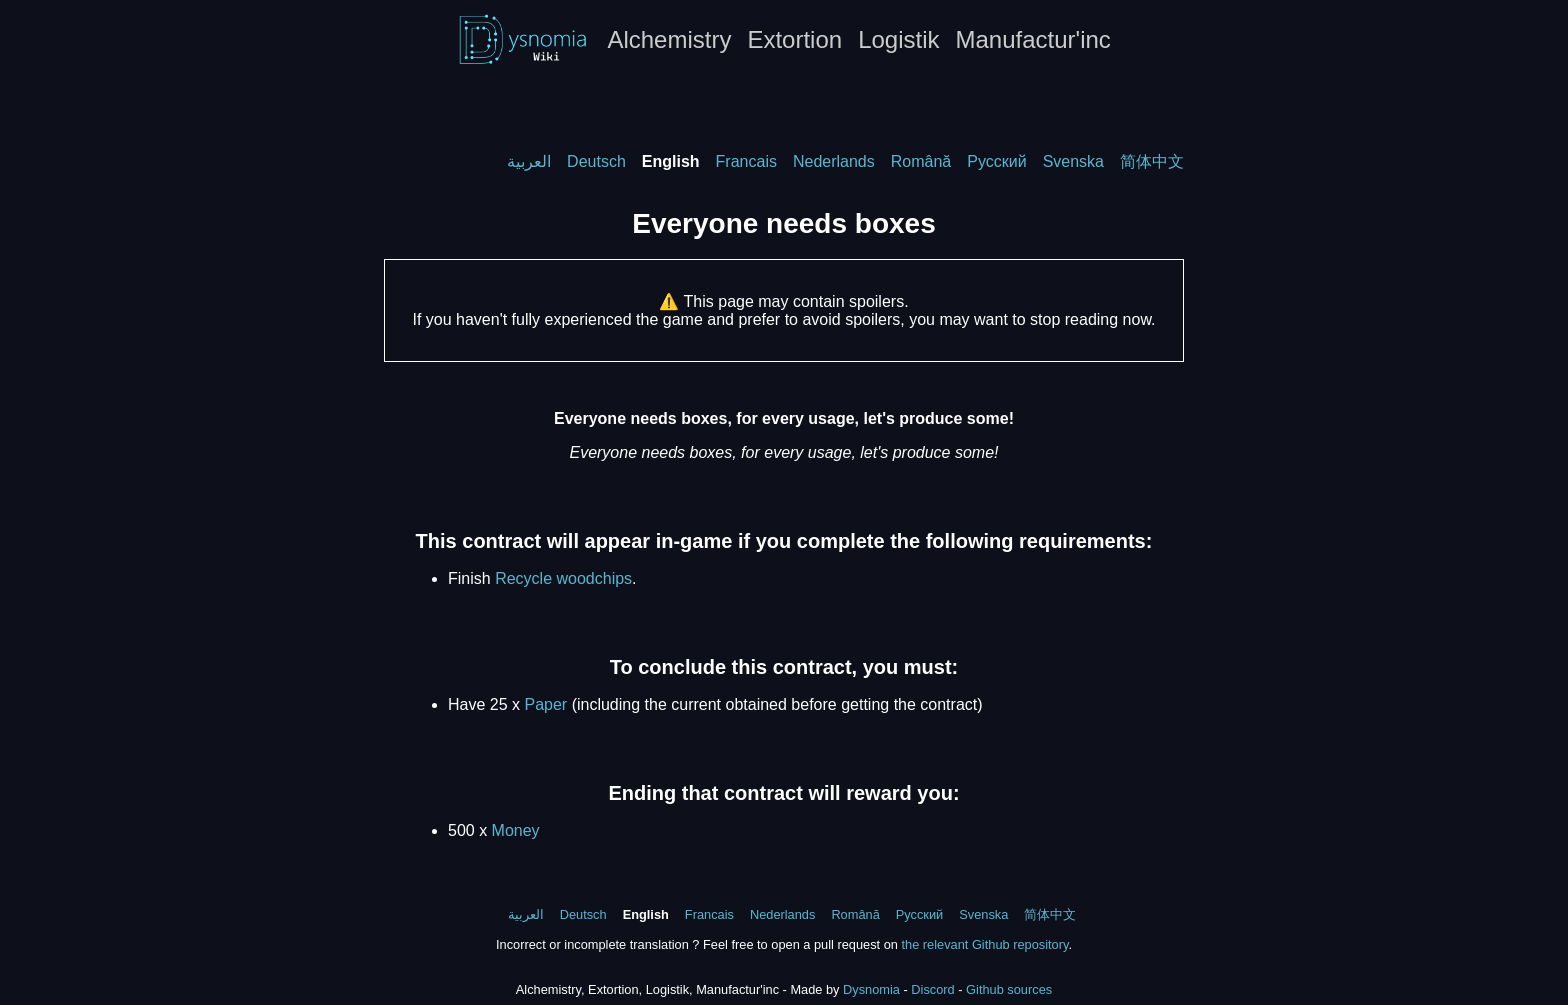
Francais (746, 161)
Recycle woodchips (563, 578)
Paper (545, 704)
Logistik (898, 39)
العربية (529, 161)
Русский (996, 161)
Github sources (1009, 989)
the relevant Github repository (984, 944)
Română (921, 161)
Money (516, 830)
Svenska (1073, 161)
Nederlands (834, 161)
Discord (932, 989)
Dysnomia (871, 989)
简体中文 (1152, 161)
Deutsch (596, 161)
